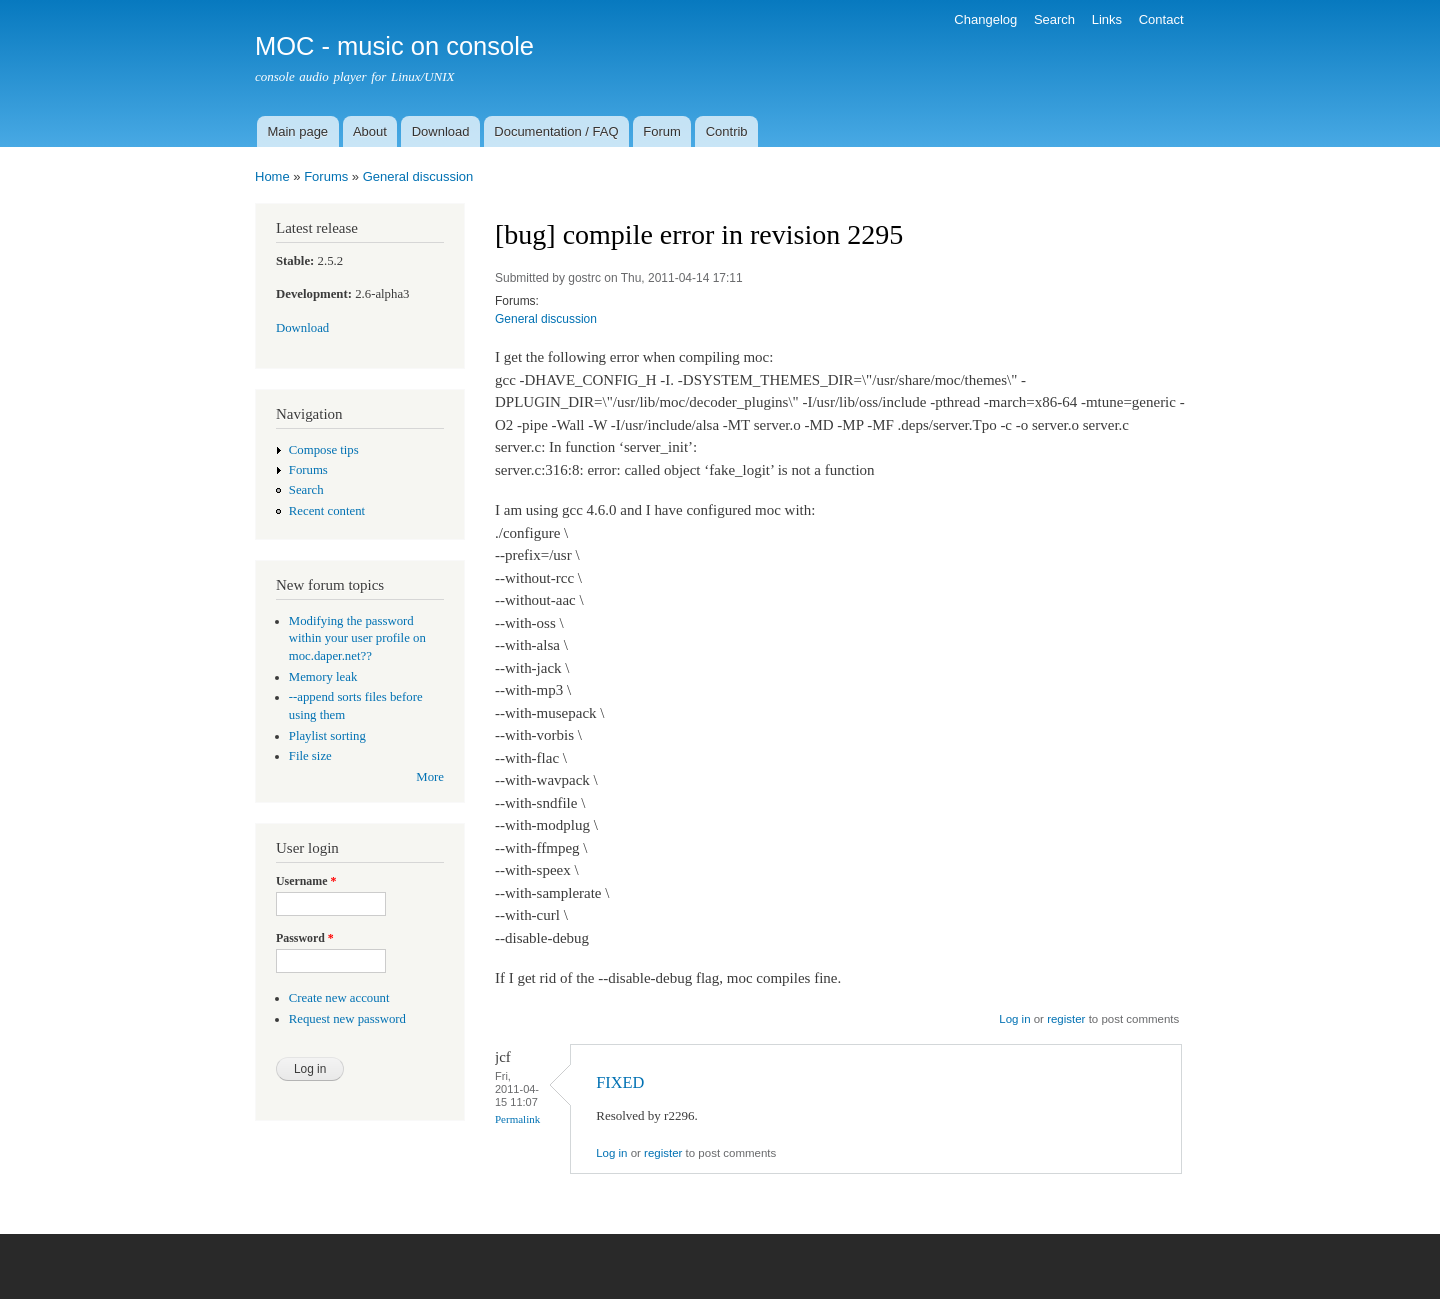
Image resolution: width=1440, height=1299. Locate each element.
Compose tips (324, 450)
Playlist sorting (327, 736)
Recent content (327, 511)
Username (306, 881)
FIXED (620, 1082)
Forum (662, 131)
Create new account (339, 998)
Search (1054, 19)
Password (305, 938)
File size (310, 756)
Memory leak (323, 677)
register (1066, 1019)
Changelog (985, 19)
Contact (1161, 19)
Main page (297, 131)
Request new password (347, 1019)
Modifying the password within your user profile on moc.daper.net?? (357, 639)
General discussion (418, 176)
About (370, 131)
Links (1107, 19)
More (430, 777)
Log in (1014, 1019)
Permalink (517, 1119)
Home (272, 176)
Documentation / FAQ (556, 131)
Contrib (727, 131)
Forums (326, 176)
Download (441, 131)
